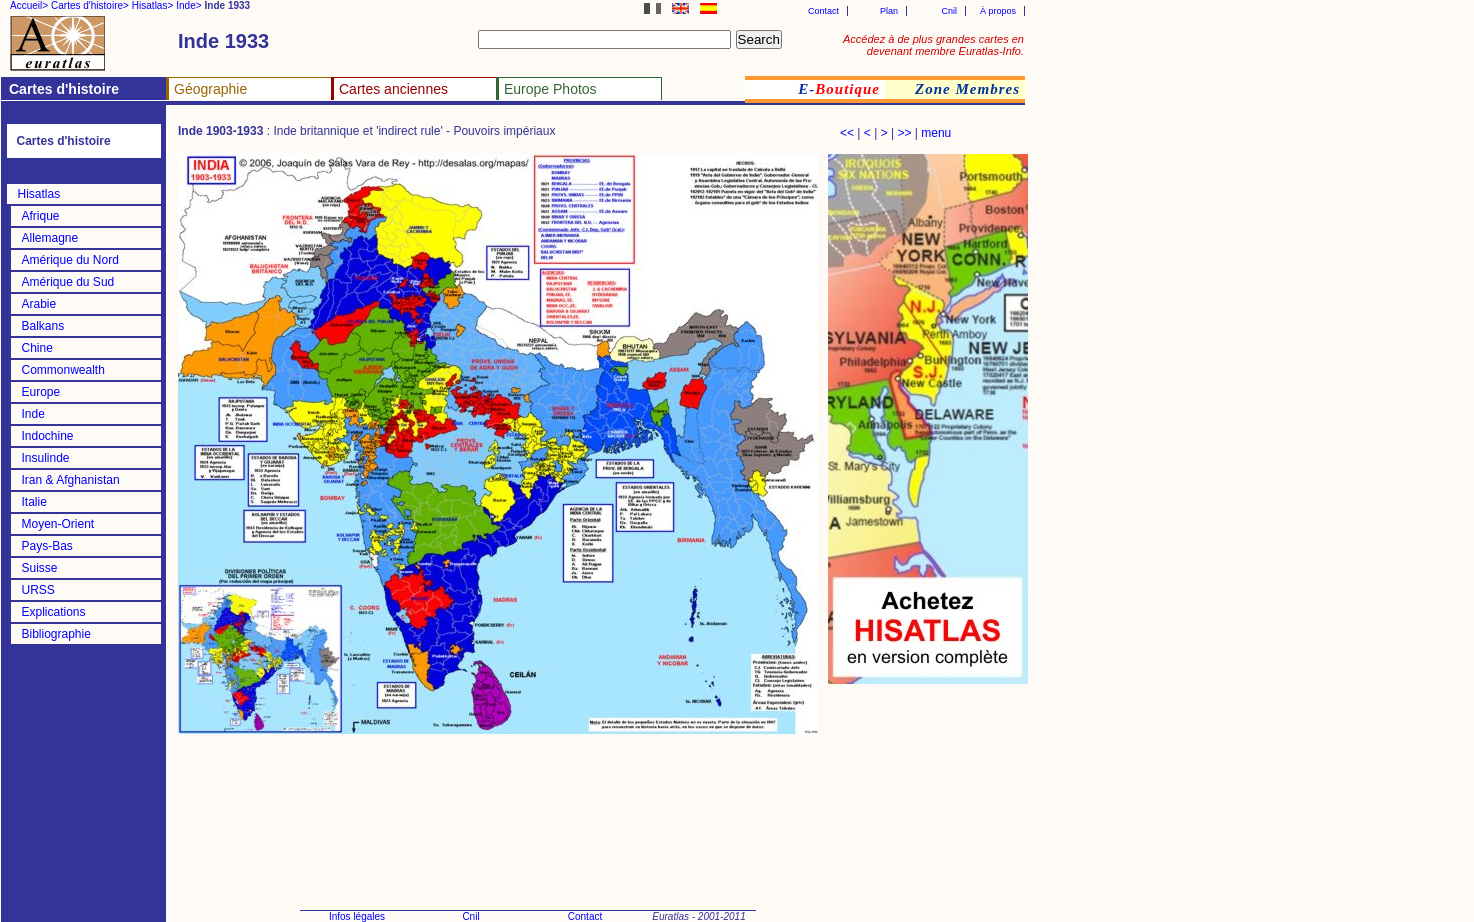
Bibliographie (56, 634)
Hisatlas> (152, 5)
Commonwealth (63, 370)
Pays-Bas (47, 546)
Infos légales (357, 916)
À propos (998, 11)
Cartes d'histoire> (90, 5)
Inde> (188, 5)
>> (904, 133)
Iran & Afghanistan (71, 480)
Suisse (40, 568)
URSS (38, 590)
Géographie (210, 89)
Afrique (41, 216)
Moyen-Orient (58, 524)
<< (847, 133)
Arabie (39, 304)
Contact (823, 11)
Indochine (48, 436)
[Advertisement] (928, 790)
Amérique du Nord (70, 260)
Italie (34, 502)
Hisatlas (39, 194)
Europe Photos (550, 89)
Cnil (949, 11)
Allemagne (50, 238)
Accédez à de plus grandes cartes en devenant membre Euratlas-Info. (933, 45)
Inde (33, 414)
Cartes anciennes (393, 89)
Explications (54, 612)
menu (936, 133)
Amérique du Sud (68, 282)
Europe (41, 392)
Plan (889, 11)
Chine (37, 348)
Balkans (43, 326)
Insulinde (46, 458)
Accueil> (29, 5)
